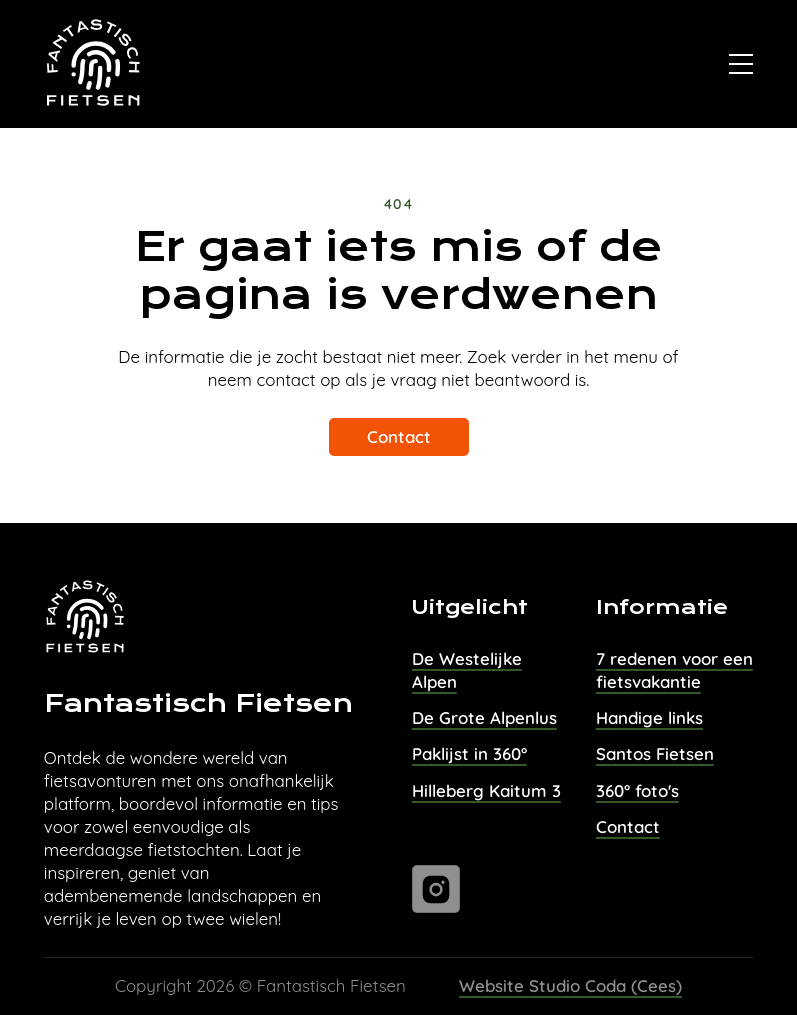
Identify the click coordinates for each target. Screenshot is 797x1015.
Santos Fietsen (655, 753)
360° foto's (637, 790)
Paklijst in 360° (469, 753)
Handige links (649, 717)
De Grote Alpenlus (484, 717)
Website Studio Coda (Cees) (570, 985)
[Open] (741, 64)
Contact (399, 436)
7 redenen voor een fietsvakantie (674, 670)
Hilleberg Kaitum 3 (486, 790)
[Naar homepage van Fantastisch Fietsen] (94, 64)
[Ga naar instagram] (436, 889)
